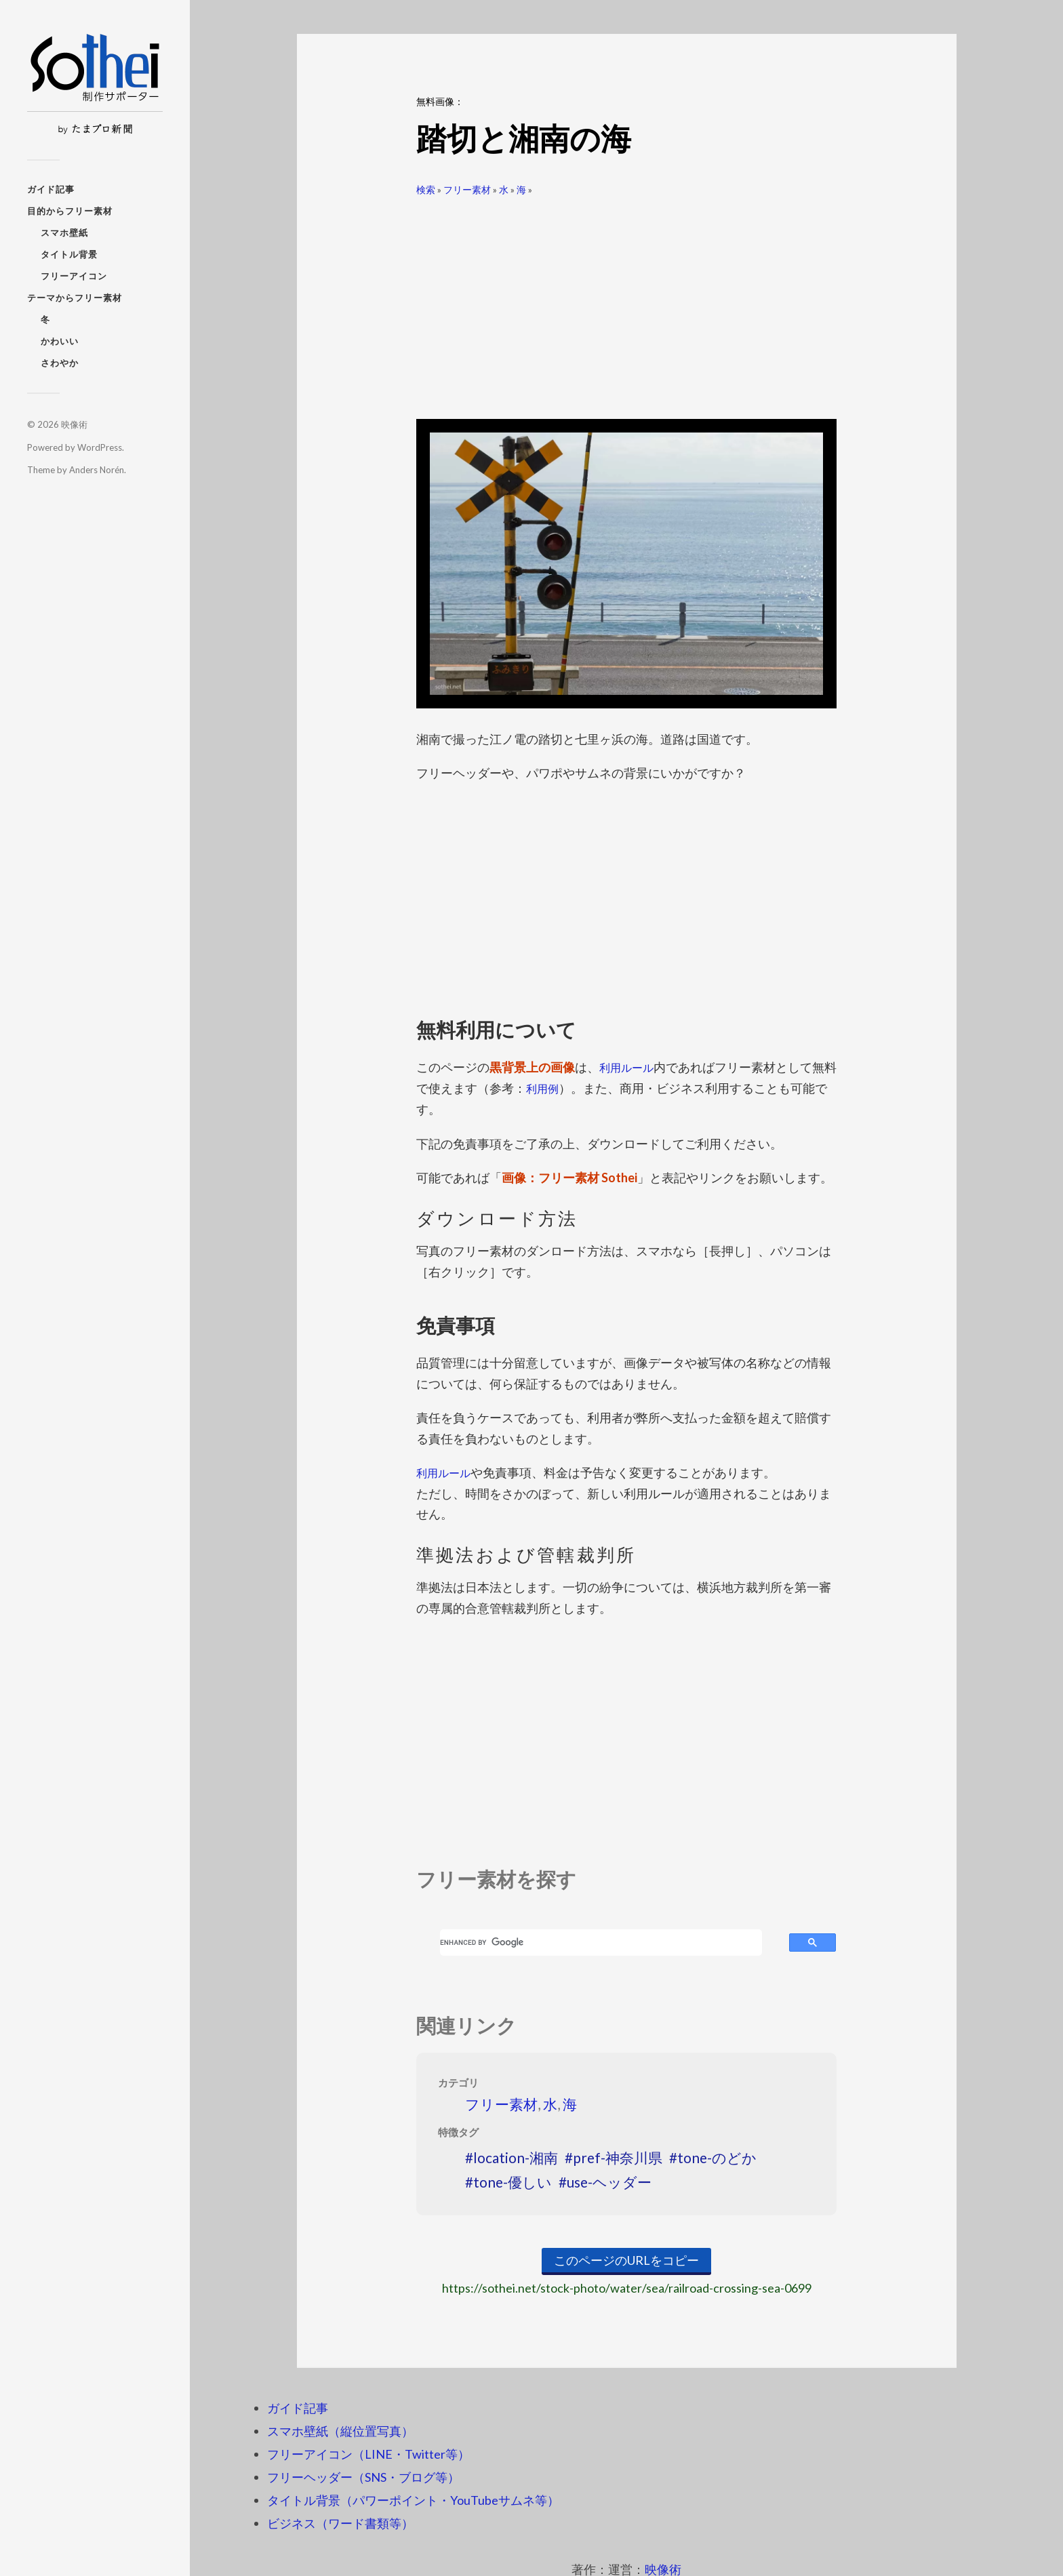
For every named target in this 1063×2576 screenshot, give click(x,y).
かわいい (60, 341)
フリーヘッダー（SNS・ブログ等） (363, 2476)
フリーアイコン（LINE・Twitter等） (368, 2453)
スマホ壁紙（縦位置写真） (340, 2430)
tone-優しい (512, 2180)
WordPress (99, 447)
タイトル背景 (69, 254)
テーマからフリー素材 (74, 297)
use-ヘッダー (609, 2180)
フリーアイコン (74, 275)
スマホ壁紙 (64, 232)
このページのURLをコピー (626, 2259)
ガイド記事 (51, 189)
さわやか (60, 362)
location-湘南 (515, 2156)
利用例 (556, 1088)
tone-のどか (717, 2156)
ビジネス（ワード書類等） (340, 2522)
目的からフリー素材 (70, 210)
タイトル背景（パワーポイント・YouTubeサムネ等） (413, 2499)
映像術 (74, 424)
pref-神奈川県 (617, 2156)
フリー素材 (467, 189)
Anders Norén (96, 469)
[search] (601, 1942)
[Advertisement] (626, 302)
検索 (425, 189)
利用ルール (629, 1067)
